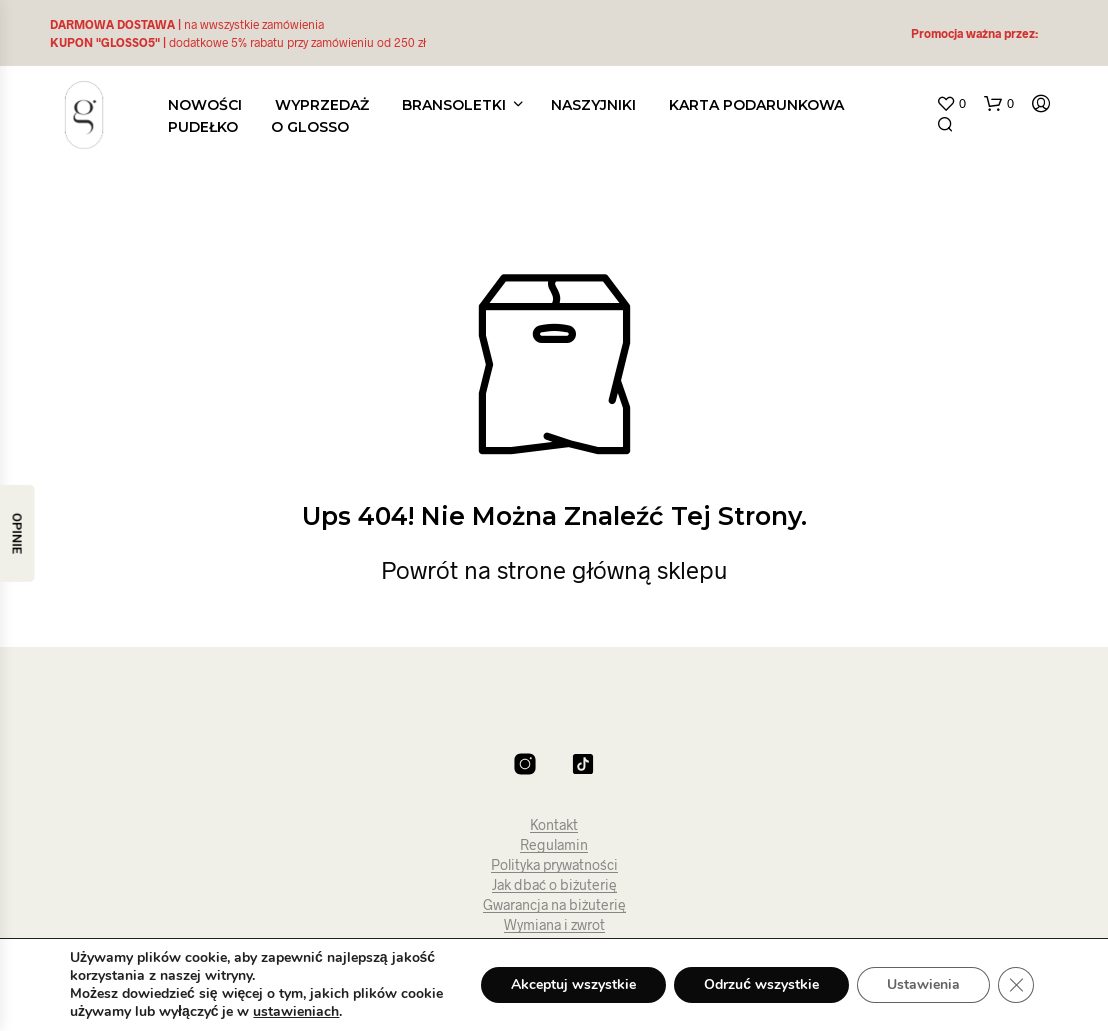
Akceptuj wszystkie (573, 984)
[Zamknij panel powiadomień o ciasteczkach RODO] (1016, 985)
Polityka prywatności (554, 865)
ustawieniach (296, 1012)
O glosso (310, 127)
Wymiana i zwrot (554, 925)
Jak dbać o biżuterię (554, 885)
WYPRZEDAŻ (322, 105)
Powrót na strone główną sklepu (554, 569)
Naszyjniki (593, 105)
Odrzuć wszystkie (761, 984)
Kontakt (554, 825)
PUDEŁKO (203, 127)
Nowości (205, 105)
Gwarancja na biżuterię (554, 905)
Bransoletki (454, 105)
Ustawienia (923, 984)
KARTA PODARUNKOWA (756, 105)
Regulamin (554, 845)
